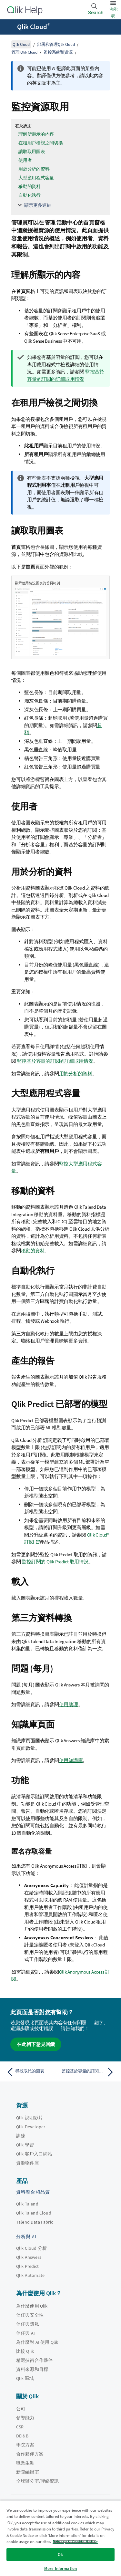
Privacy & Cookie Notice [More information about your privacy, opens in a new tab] (75, 2541)
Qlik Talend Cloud (33, 2213)
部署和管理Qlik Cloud (56, 44)
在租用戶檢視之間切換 (40, 143)
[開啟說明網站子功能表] (9, 27)
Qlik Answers (28, 2257)
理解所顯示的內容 (36, 134)
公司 (20, 2409)
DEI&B (22, 2436)
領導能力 (25, 2418)
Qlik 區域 (25, 2378)
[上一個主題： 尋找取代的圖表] (32, 2072)
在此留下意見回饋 (36, 2044)
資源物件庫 (27, 2163)
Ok (60, 2554)
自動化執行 (29, 195)
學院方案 (25, 2445)
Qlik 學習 (25, 2145)
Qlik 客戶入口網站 (34, 2154)
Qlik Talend (27, 2204)
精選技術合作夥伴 (34, 2360)
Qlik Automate (30, 2275)
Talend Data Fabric (34, 2222)
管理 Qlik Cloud (24, 52)
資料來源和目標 (32, 2369)
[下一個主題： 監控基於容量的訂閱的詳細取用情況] (89, 2072)
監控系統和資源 (58, 52)
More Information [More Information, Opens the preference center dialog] (60, 2568)
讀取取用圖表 (31, 151)
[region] (60, 2538)
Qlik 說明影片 (29, 2118)
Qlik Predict (27, 2266)
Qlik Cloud (33, 27)
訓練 (20, 2136)
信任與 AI (25, 2333)
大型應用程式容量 (36, 178)
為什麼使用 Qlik (32, 2306)
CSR (20, 2427)
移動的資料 (29, 186)
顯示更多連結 (37, 205)
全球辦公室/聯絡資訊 (37, 2481)
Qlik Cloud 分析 (31, 2248)
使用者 (25, 160)
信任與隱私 (27, 2324)
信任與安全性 (30, 2315)
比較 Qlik (25, 2351)
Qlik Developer (30, 2127)
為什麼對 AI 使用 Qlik (37, 2342)
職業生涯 (25, 2463)
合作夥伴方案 (30, 2454)
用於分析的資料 (33, 169)
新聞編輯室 (27, 2472)
